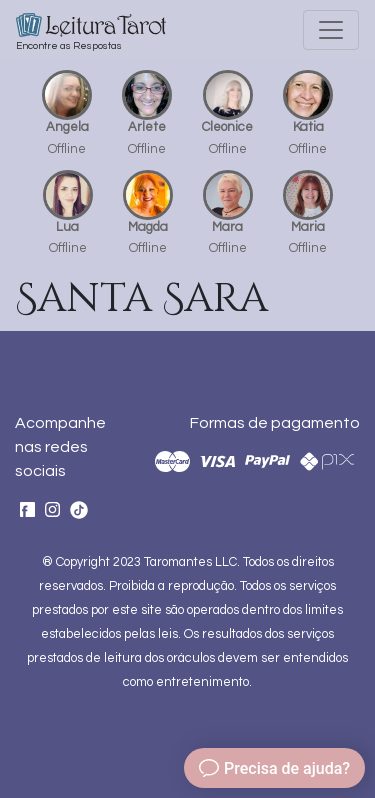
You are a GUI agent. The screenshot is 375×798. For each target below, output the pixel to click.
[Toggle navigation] (331, 30)
